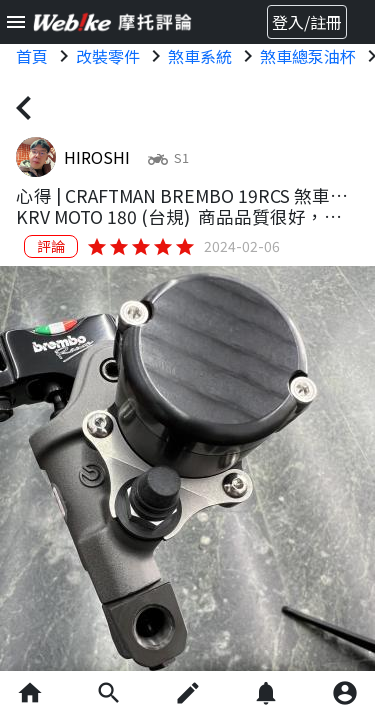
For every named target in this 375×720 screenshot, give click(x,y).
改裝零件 (108, 56)
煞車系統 (200, 56)
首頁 (32, 56)
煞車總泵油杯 (308, 56)
